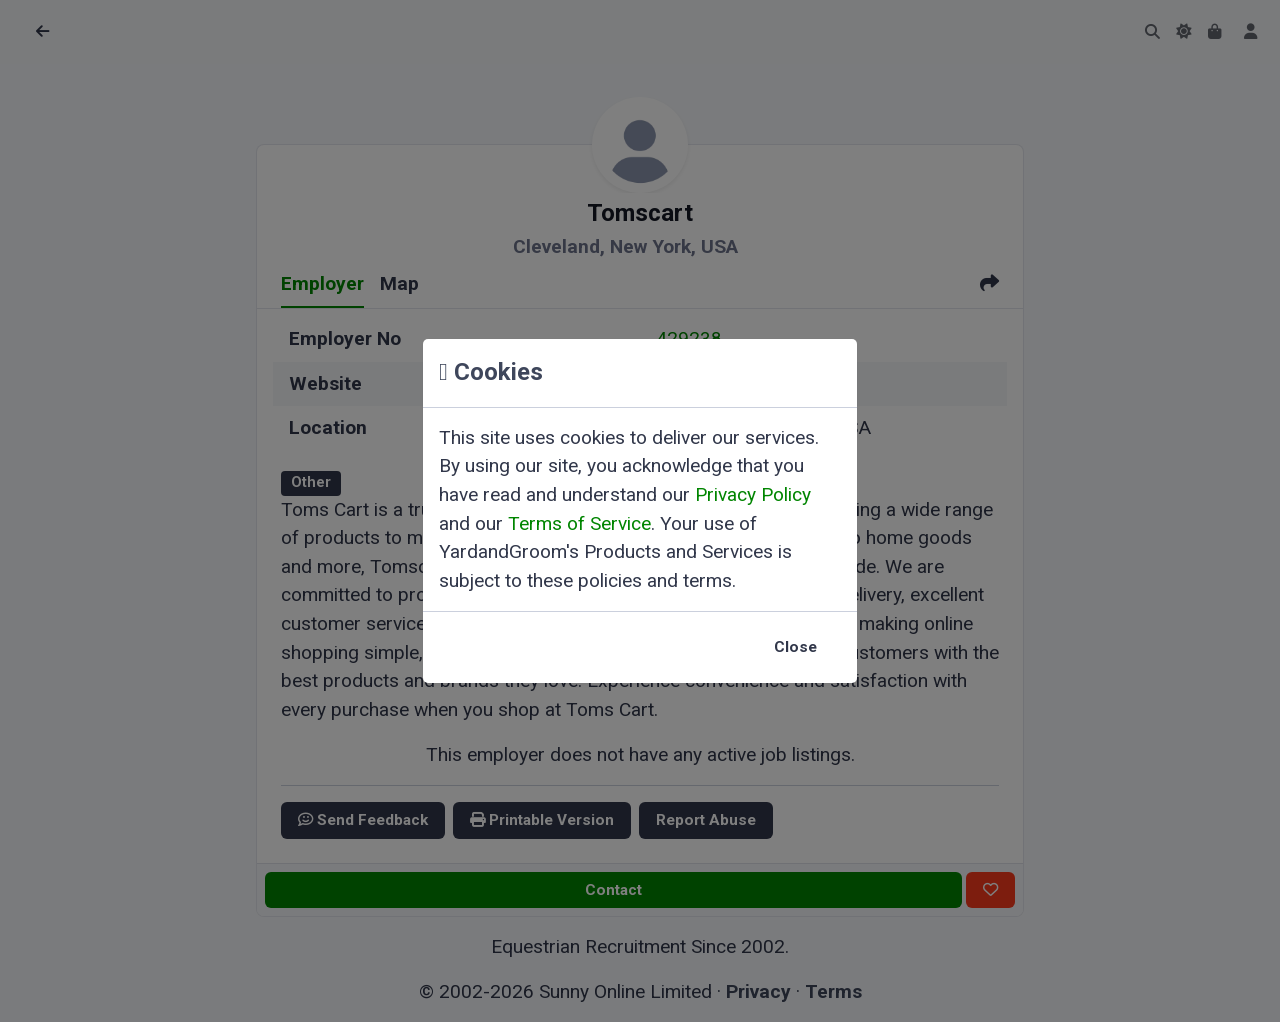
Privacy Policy (753, 494)
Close (795, 647)
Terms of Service (579, 523)
